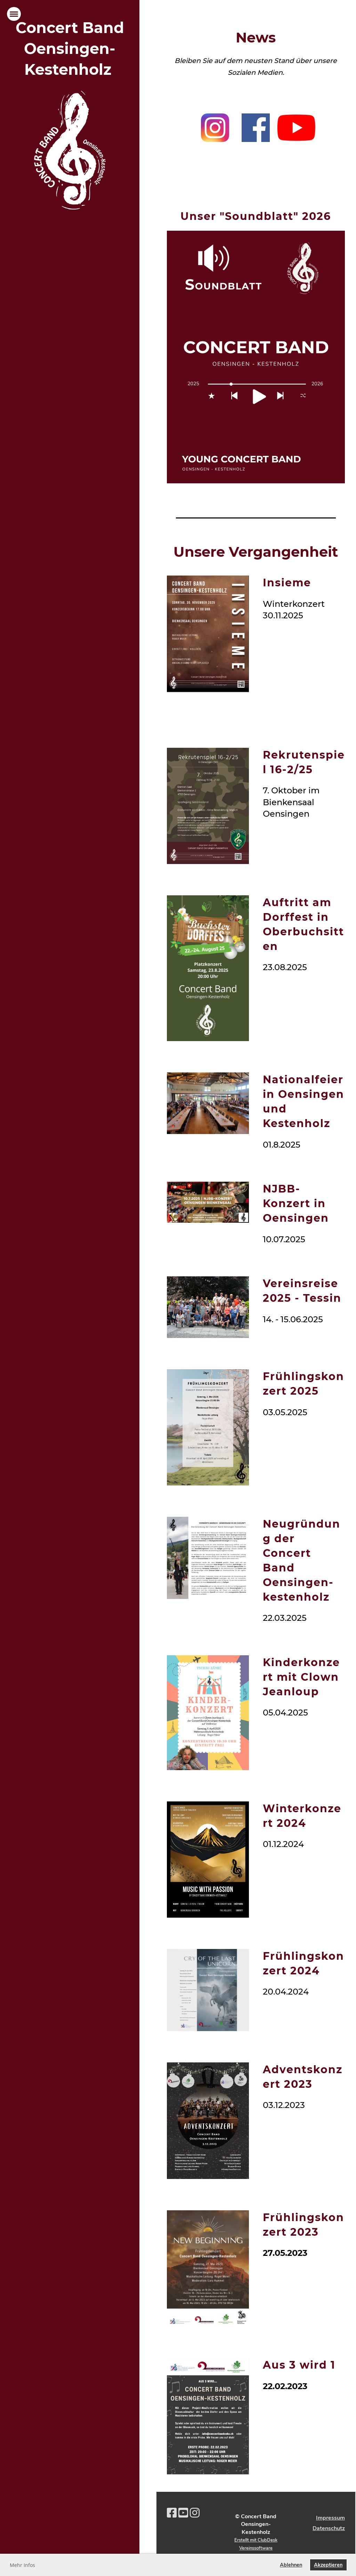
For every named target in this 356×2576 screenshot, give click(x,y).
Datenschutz (329, 2528)
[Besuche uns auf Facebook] (172, 2513)
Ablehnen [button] (291, 2564)
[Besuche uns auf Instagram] (195, 2513)
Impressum (330, 2518)
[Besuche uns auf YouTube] (183, 2513)
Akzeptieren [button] (328, 2564)
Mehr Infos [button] (22, 2565)
